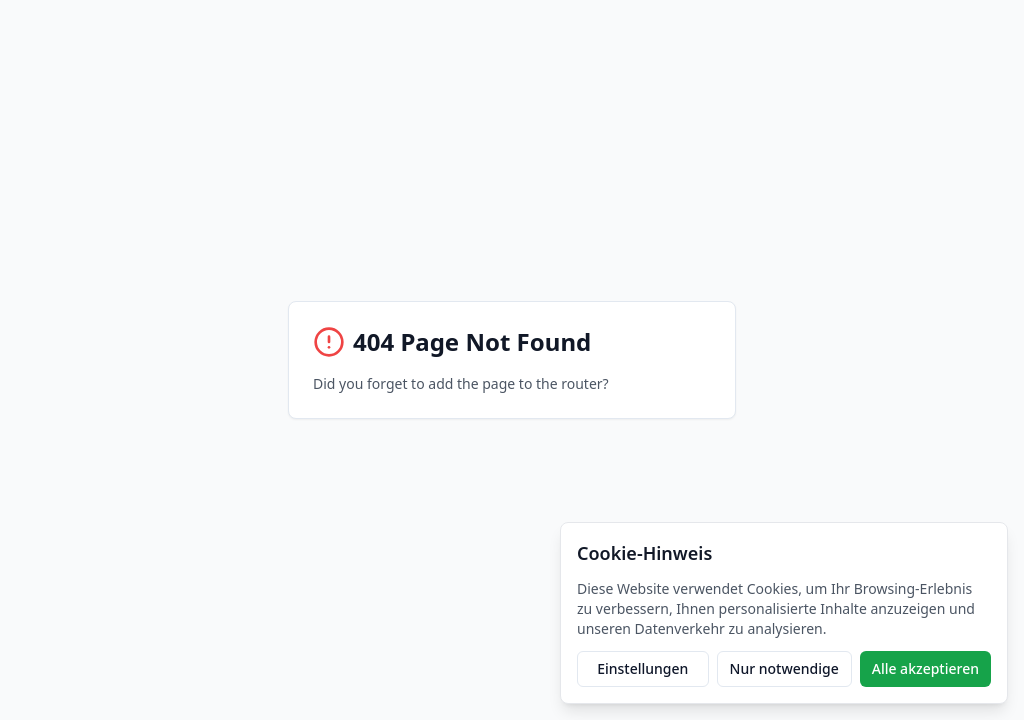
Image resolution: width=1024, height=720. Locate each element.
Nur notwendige (784, 668)
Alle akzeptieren (925, 668)
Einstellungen (642, 668)
